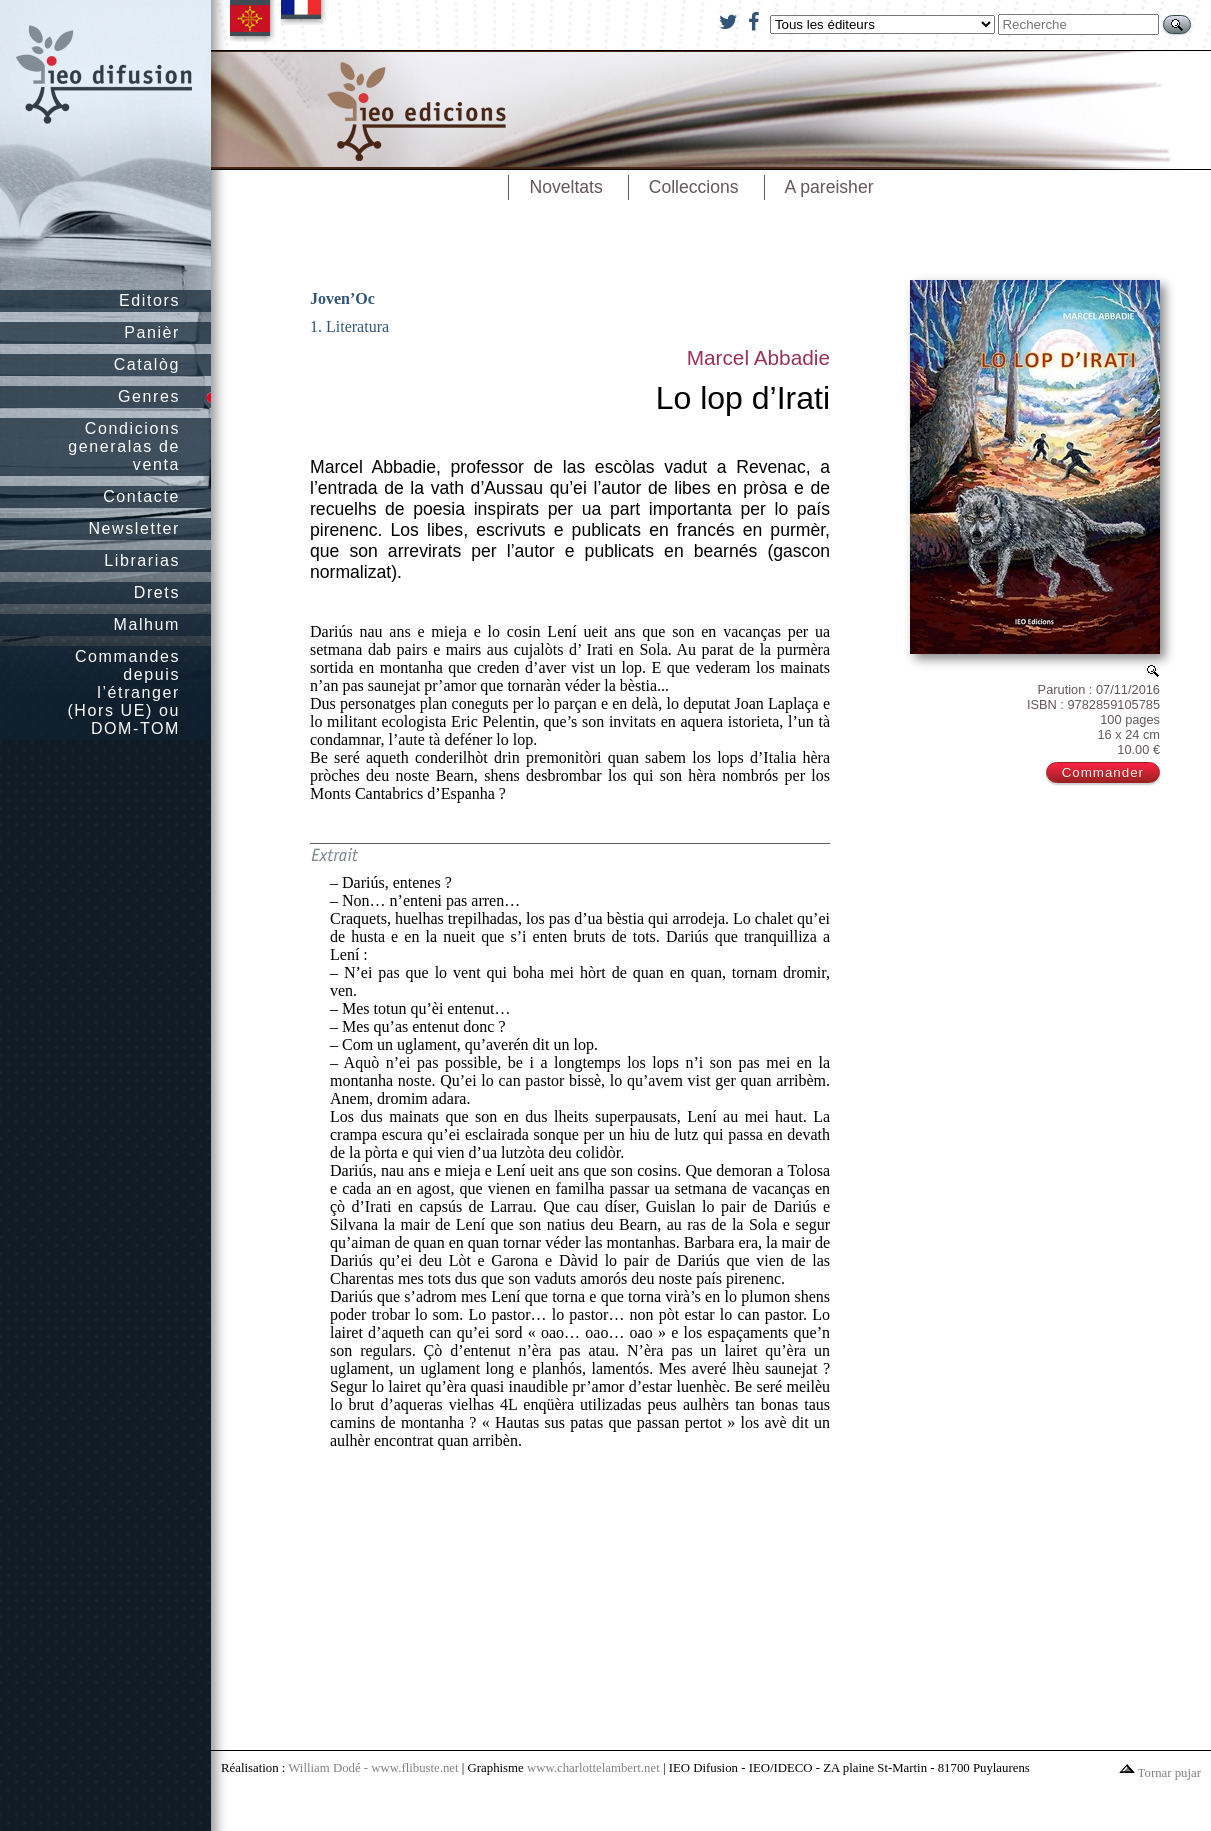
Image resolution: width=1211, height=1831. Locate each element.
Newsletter (134, 528)
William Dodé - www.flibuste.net (373, 1768)
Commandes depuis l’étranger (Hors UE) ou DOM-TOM (123, 692)
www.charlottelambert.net (593, 1768)
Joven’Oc (342, 298)
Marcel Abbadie (758, 357)
